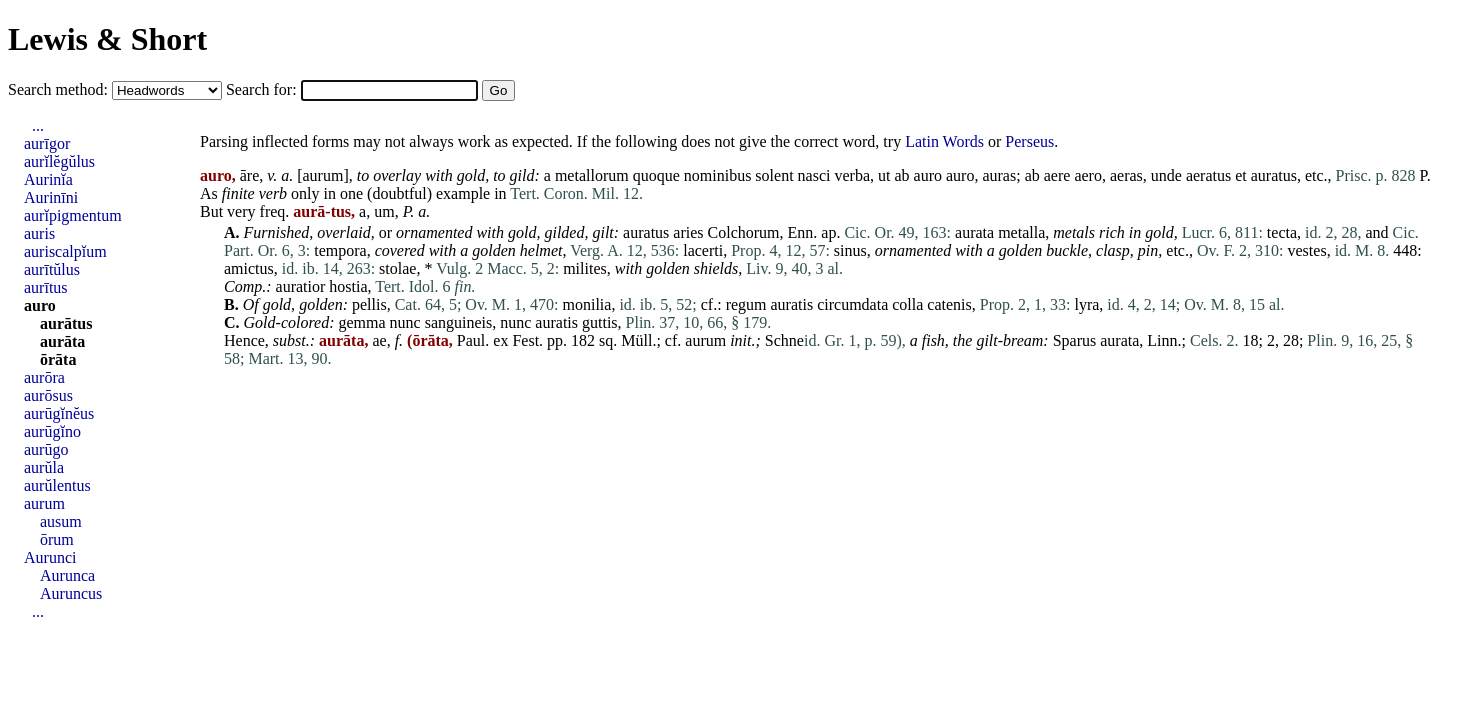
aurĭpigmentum (73, 215)
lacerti (703, 250)
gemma (362, 322)
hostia (348, 286)
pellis (369, 304)
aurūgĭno (52, 431)
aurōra (44, 377)
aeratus (1208, 175)
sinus (850, 250)
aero (1088, 175)
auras (999, 175)
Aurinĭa (48, 179)
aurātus (66, 323)
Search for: (263, 89)
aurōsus (48, 395)
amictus (249, 268)
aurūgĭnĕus (59, 413)
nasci (814, 175)
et (1241, 175)
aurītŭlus (52, 269)
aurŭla (44, 467)
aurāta (62, 341)
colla (907, 304)
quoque (656, 175)
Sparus (1075, 340)
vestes (1307, 250)
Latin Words (944, 141)
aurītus (46, 287)
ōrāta (58, 359)
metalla (1021, 232)
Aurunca (67, 575)
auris (39, 233)
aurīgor (47, 143)
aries (688, 232)
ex (500, 340)
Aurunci (50, 557)
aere (1057, 175)
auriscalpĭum (65, 251)
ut (884, 175)
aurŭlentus (57, 485)
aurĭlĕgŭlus (59, 161)
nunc (405, 322)
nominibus (718, 175)
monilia (587, 304)
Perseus (1029, 141)
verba (852, 175)
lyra (1086, 304)
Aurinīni (51, 197)
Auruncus (71, 593)
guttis (600, 322)
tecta (1282, 232)
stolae (397, 268)
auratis (792, 304)
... (38, 125)
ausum (61, 521)
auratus (1274, 175)
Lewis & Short (107, 39)
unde (1166, 175)
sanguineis (459, 322)
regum (746, 304)
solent (774, 175)
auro (928, 175)
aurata (974, 232)
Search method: (60, 89)
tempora (340, 250)
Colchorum (744, 232)
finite (238, 193)
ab (901, 175)
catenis (949, 304)
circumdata (852, 304)
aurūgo (46, 449)
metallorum (592, 175)
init (740, 340)
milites (585, 268)
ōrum (57, 539)
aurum (323, 175)
